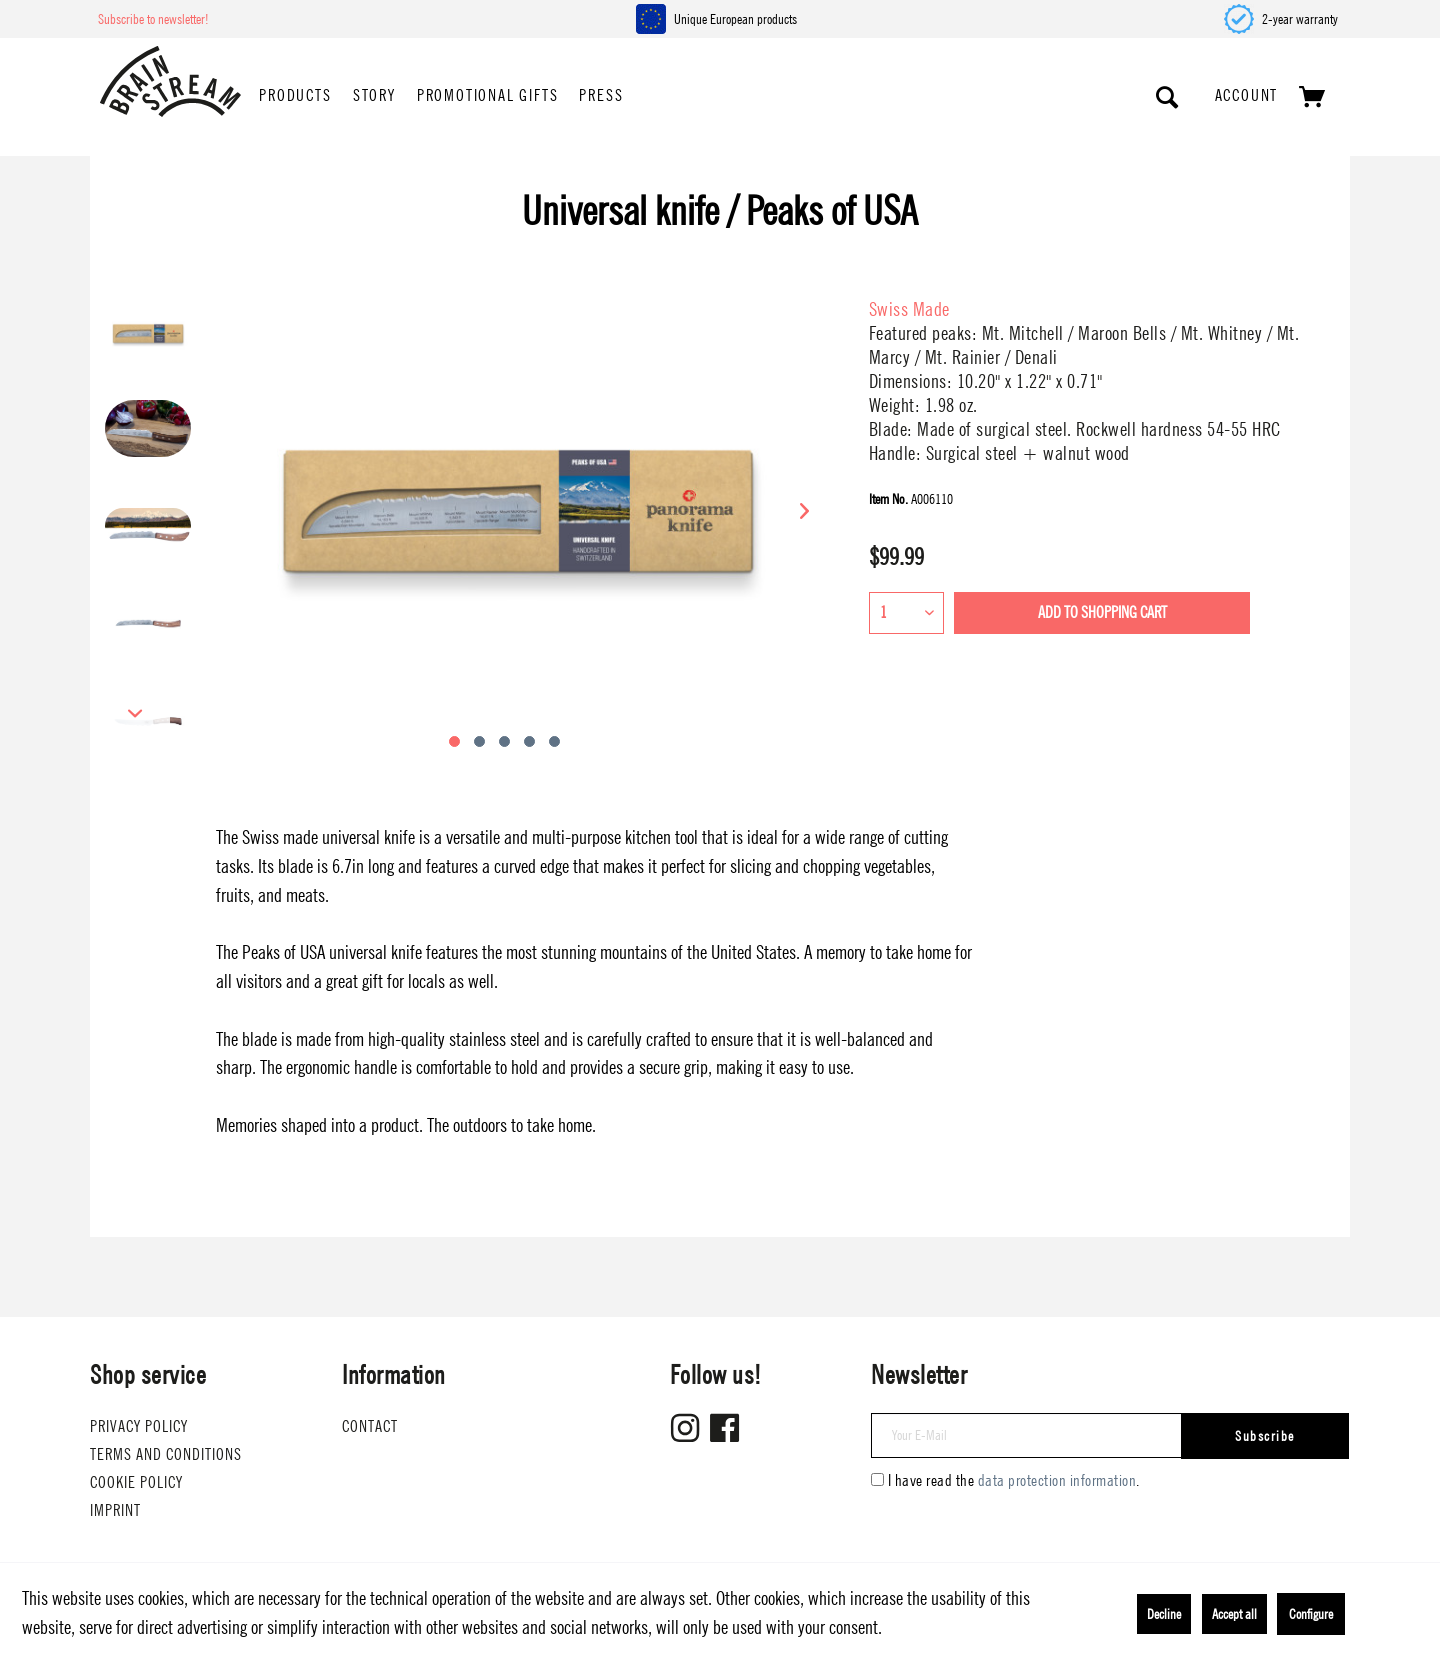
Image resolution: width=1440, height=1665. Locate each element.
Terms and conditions (166, 1454)
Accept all (1234, 1614)
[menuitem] (295, 97)
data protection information (1057, 1480)
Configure (1311, 1614)
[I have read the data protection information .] (877, 1479)
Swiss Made (909, 309)
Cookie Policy (136, 1482)
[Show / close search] (1168, 97)
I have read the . (1014, 1480)
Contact (370, 1426)
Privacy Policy (139, 1426)
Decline (1164, 1614)
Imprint (115, 1510)
